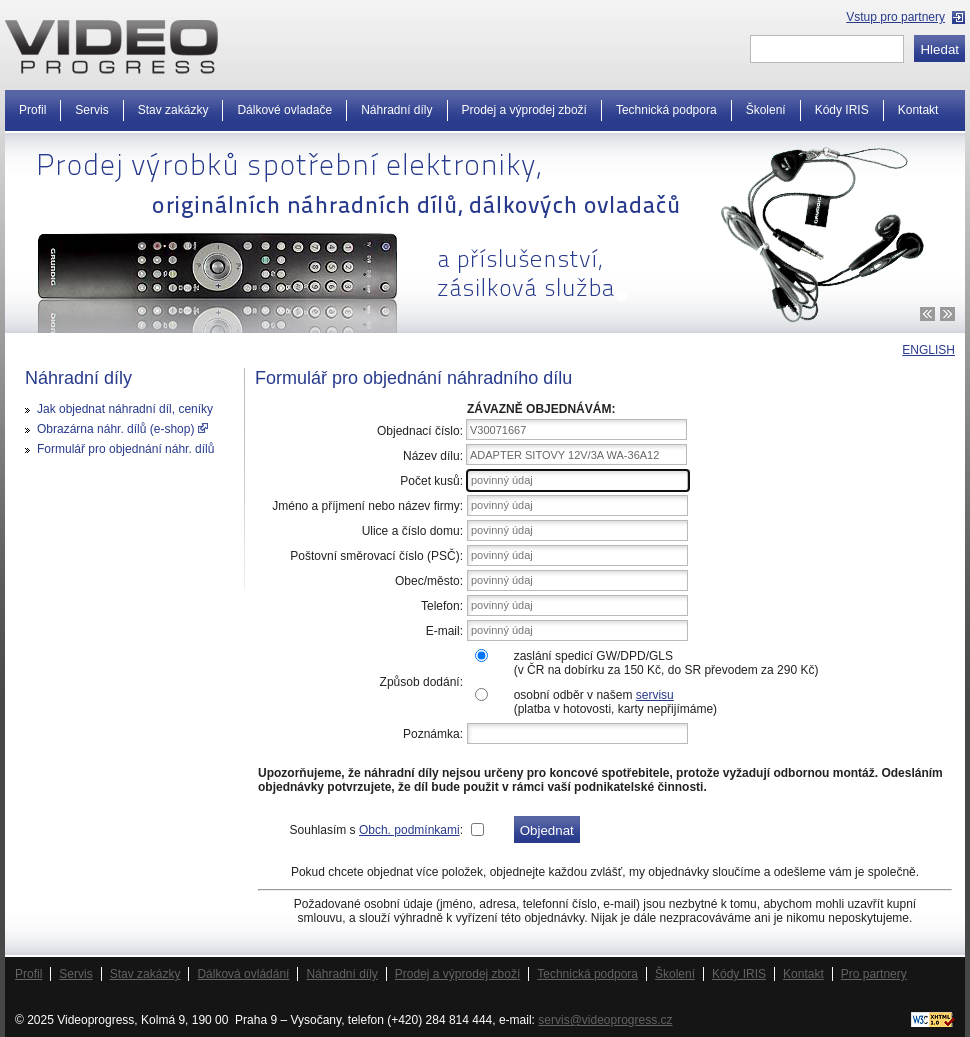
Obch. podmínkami (409, 830)
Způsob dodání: (421, 682)
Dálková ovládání (243, 974)
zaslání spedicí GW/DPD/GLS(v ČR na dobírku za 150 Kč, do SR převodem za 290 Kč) (666, 663)
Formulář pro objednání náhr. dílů (125, 449)
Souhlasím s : (376, 830)
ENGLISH (928, 350)
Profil (32, 110)
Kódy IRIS (842, 110)
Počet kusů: (431, 481)
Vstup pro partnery (895, 17)
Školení (766, 110)
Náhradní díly (396, 110)
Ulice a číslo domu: (412, 531)
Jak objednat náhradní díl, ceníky (125, 409)
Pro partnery (874, 974)
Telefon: (442, 606)
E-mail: (444, 631)
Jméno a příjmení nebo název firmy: (367, 506)
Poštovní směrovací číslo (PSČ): (376, 556)
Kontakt (918, 110)
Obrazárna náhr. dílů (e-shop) (122, 429)
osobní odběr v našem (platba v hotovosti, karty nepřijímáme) (615, 702)
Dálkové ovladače (284, 110)
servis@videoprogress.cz (605, 1020)
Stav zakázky (173, 110)
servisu (655, 695)
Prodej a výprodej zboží (524, 110)
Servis (91, 110)
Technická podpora (666, 110)
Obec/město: (429, 581)
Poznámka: (433, 734)
